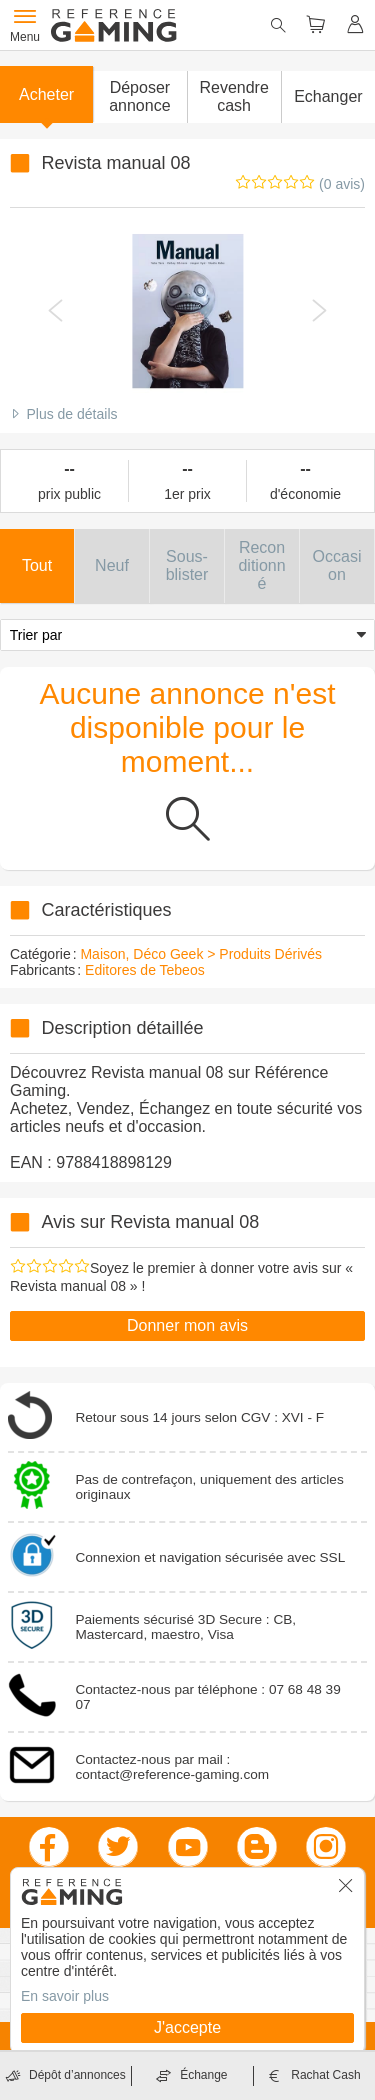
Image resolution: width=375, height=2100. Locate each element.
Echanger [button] (328, 96)
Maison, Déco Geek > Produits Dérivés (201, 954)
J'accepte (187, 2027)
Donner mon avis (187, 1325)
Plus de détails (71, 414)
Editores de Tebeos (145, 970)
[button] (139, 97)
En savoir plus (65, 1996)
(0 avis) (342, 184)
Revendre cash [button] (233, 96)
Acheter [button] (46, 94)
